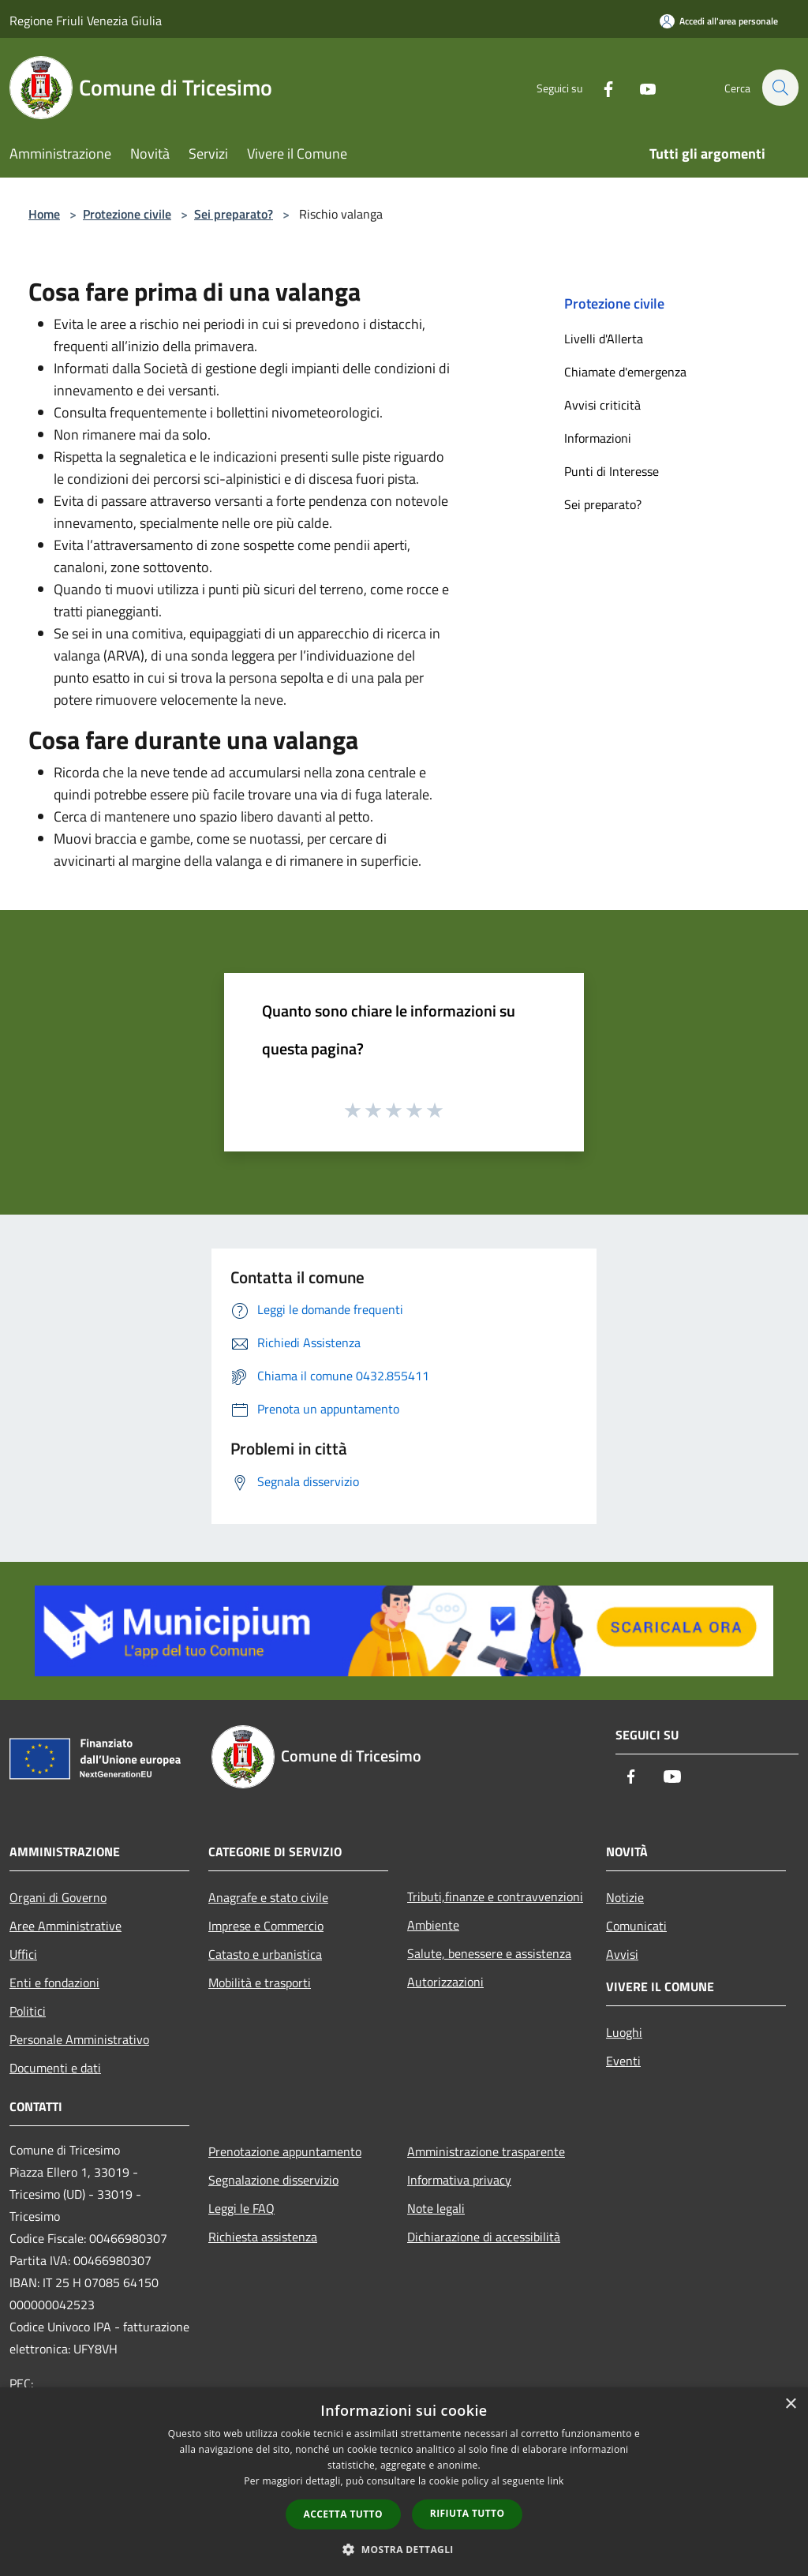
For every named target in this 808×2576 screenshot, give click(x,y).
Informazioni (597, 438)
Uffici (23, 1954)
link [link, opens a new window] (556, 2481)
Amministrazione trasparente (486, 2151)
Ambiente (433, 1924)
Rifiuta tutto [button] (467, 2513)
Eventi (623, 2060)
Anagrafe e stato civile (268, 1897)
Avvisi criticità (602, 404)
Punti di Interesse (611, 471)
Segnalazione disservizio (273, 2179)
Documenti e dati (55, 2067)
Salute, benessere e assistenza (489, 1953)
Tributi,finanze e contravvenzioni (495, 1896)
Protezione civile (127, 213)
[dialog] (404, 2481)
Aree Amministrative (65, 1925)
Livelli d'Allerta (603, 338)
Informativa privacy (459, 2179)
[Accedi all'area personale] (719, 20)
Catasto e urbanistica (265, 1954)
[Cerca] (780, 88)
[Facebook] (599, 87)
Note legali (436, 2208)
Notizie (625, 1897)
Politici (27, 2010)
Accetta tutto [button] (343, 2514)
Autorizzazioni (445, 1981)
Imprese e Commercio (266, 1925)
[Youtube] (639, 87)
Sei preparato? (233, 213)
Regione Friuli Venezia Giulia (85, 20)
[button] (404, 2549)
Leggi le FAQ (241, 2208)
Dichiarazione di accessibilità (483, 2236)
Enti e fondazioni (54, 1982)
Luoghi (624, 2032)
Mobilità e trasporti (259, 1982)
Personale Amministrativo (79, 2039)
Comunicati (636, 1925)
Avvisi (622, 1954)
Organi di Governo (58, 1897)
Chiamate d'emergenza (625, 371)
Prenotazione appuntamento (284, 2151)
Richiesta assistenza (262, 2236)
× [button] (790, 2404)
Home (44, 213)
